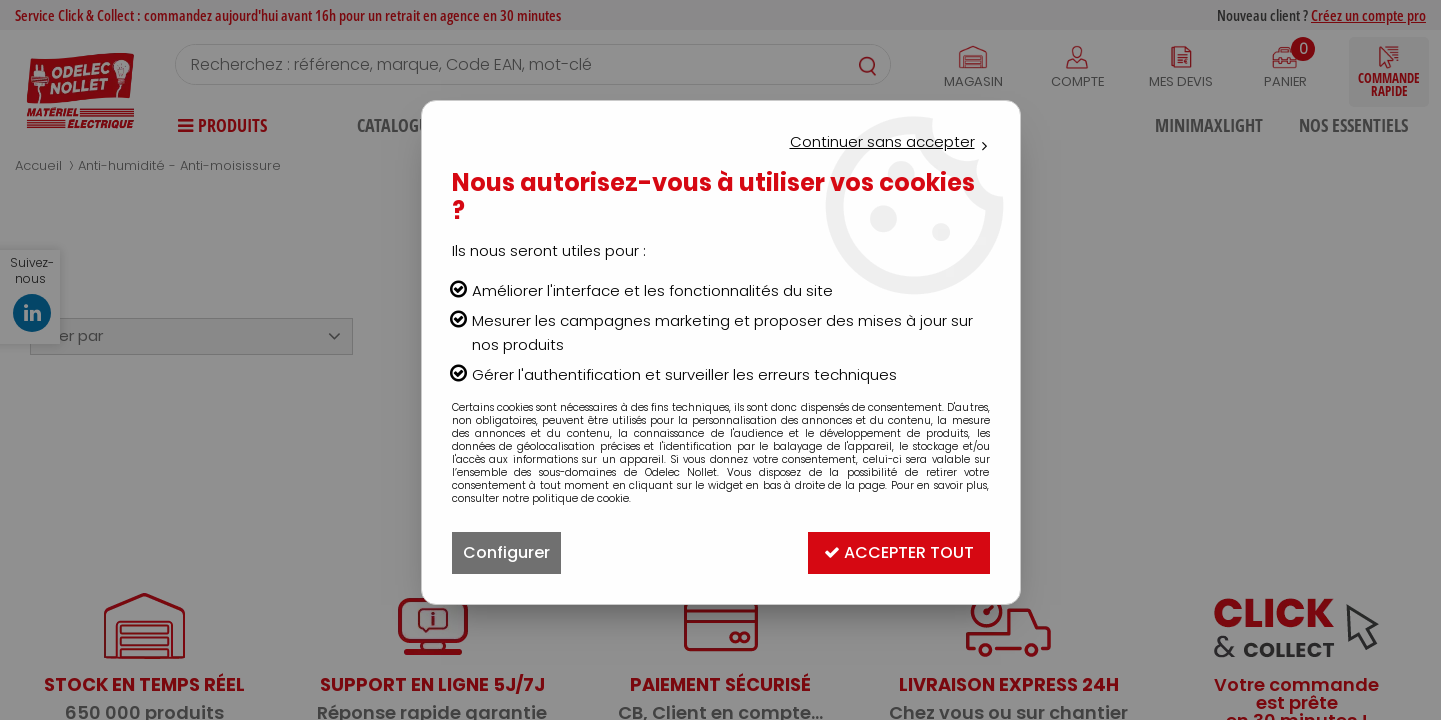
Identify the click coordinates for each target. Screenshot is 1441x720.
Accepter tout (899, 552)
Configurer (506, 552)
